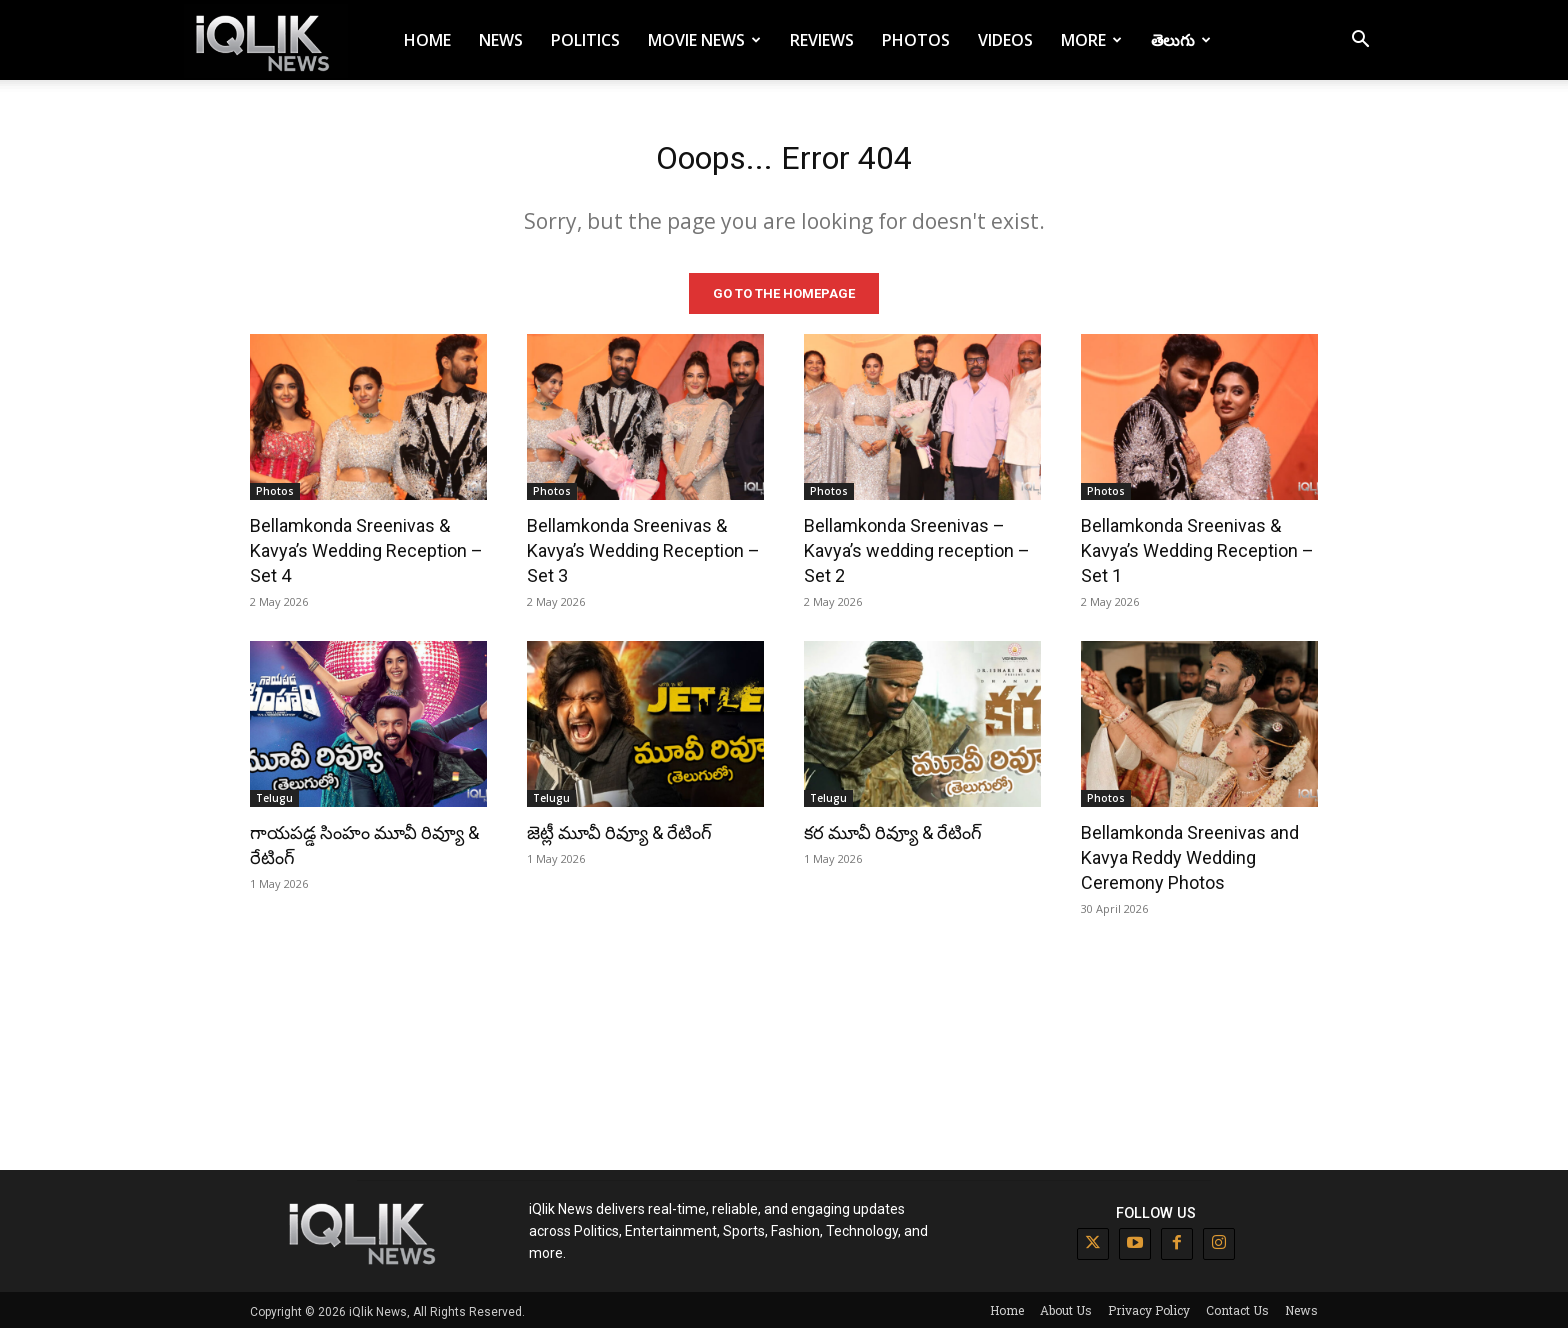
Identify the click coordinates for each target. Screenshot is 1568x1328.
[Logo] (266, 40)
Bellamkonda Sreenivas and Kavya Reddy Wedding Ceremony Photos (1190, 854)
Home (427, 40)
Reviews (822, 40)
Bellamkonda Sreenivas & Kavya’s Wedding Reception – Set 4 (366, 547)
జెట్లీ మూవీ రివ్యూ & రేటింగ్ (619, 829)
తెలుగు (1181, 40)
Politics (585, 40)
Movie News (704, 40)
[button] (1360, 41)
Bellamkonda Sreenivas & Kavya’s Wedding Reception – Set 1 (1197, 547)
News (501, 40)
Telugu (274, 795)
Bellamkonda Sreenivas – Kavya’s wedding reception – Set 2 (917, 547)
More (1091, 40)
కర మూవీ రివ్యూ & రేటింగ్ (893, 829)
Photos (916, 40)
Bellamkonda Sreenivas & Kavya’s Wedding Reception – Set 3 (643, 547)
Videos (1005, 40)
